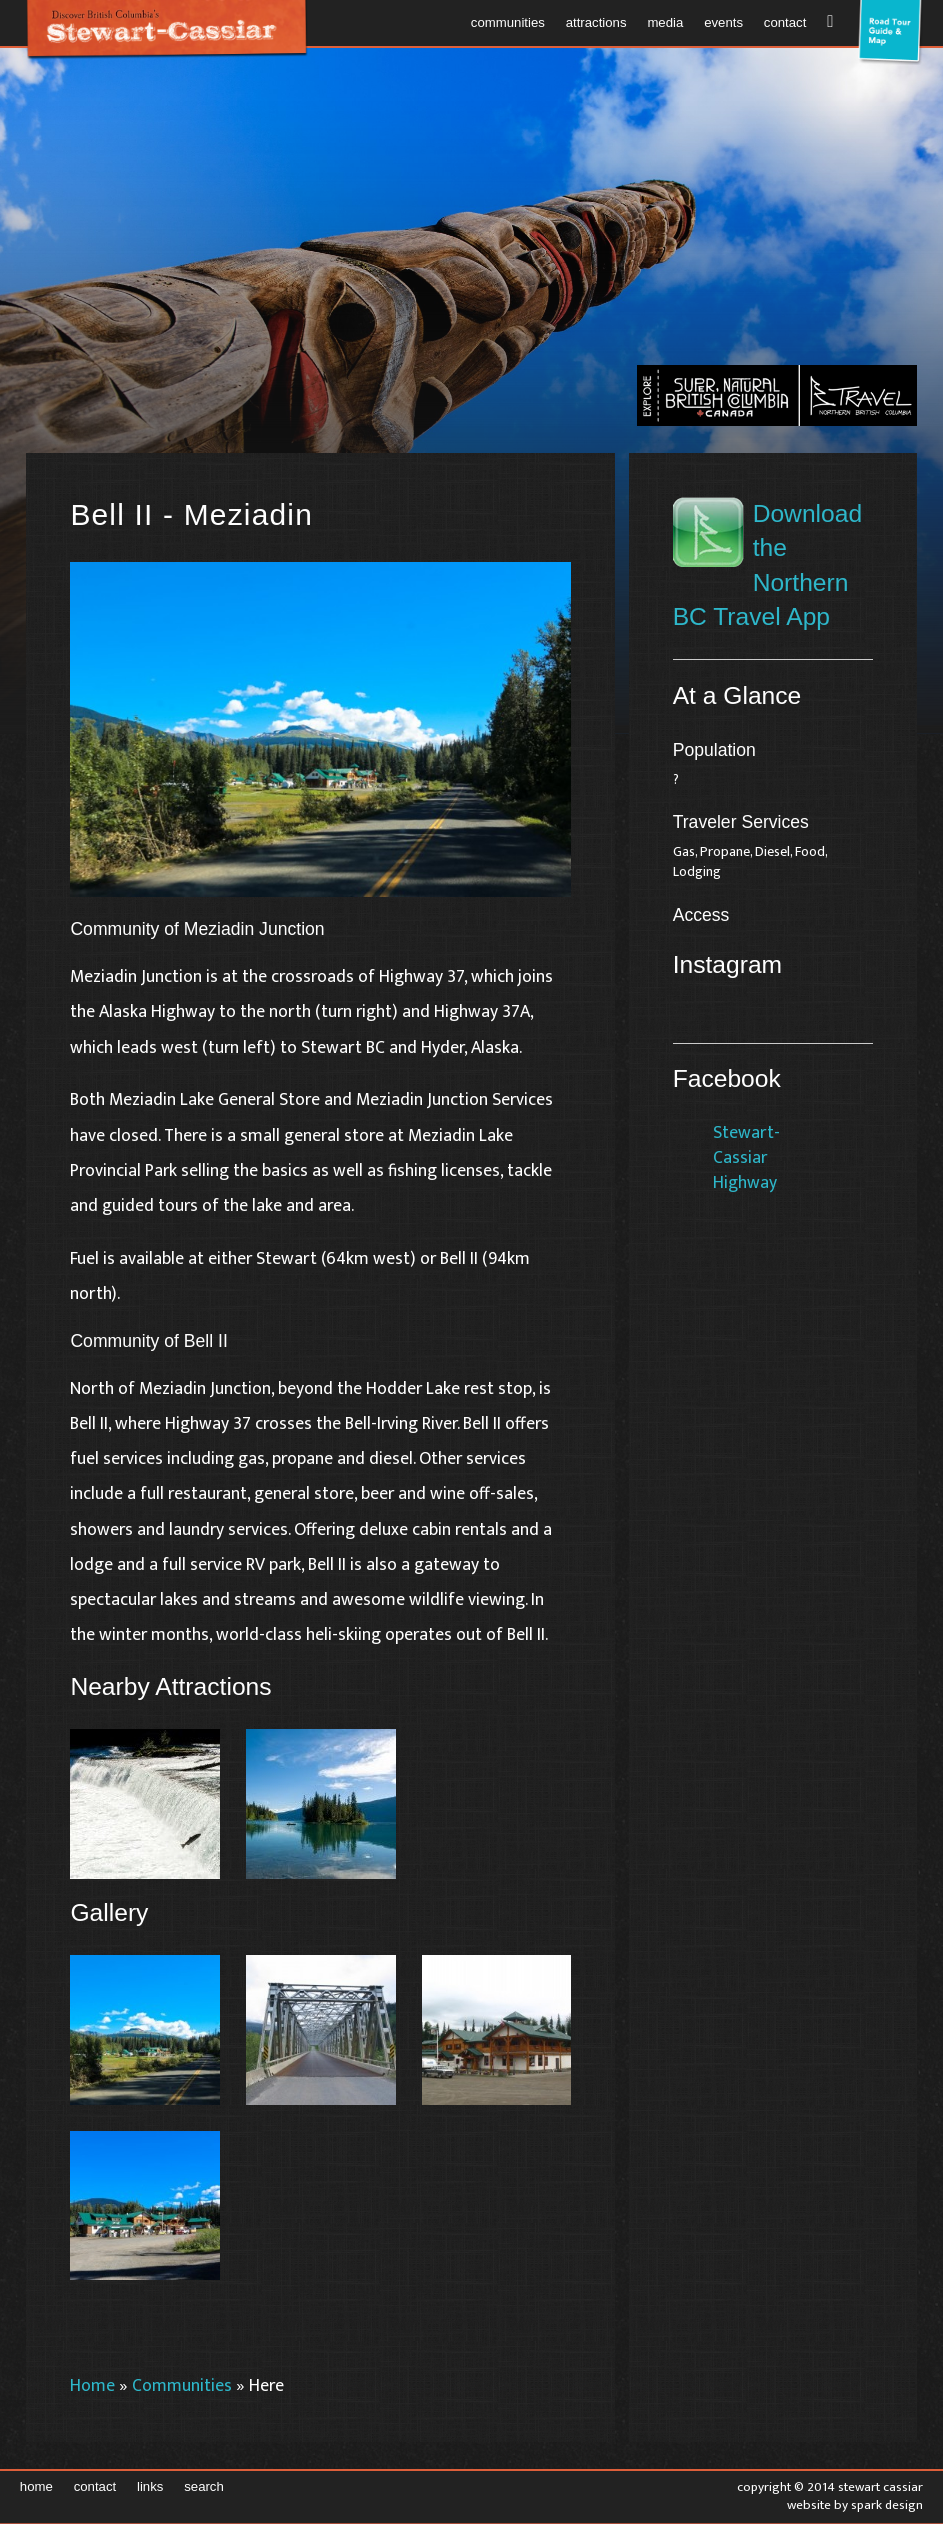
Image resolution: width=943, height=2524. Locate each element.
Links (150, 2486)
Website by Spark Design (855, 2505)
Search (204, 2486)
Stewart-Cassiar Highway (746, 1157)
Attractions (596, 22)
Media (665, 22)
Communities (508, 22)
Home (92, 2385)
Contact (785, 22)
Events (723, 22)
